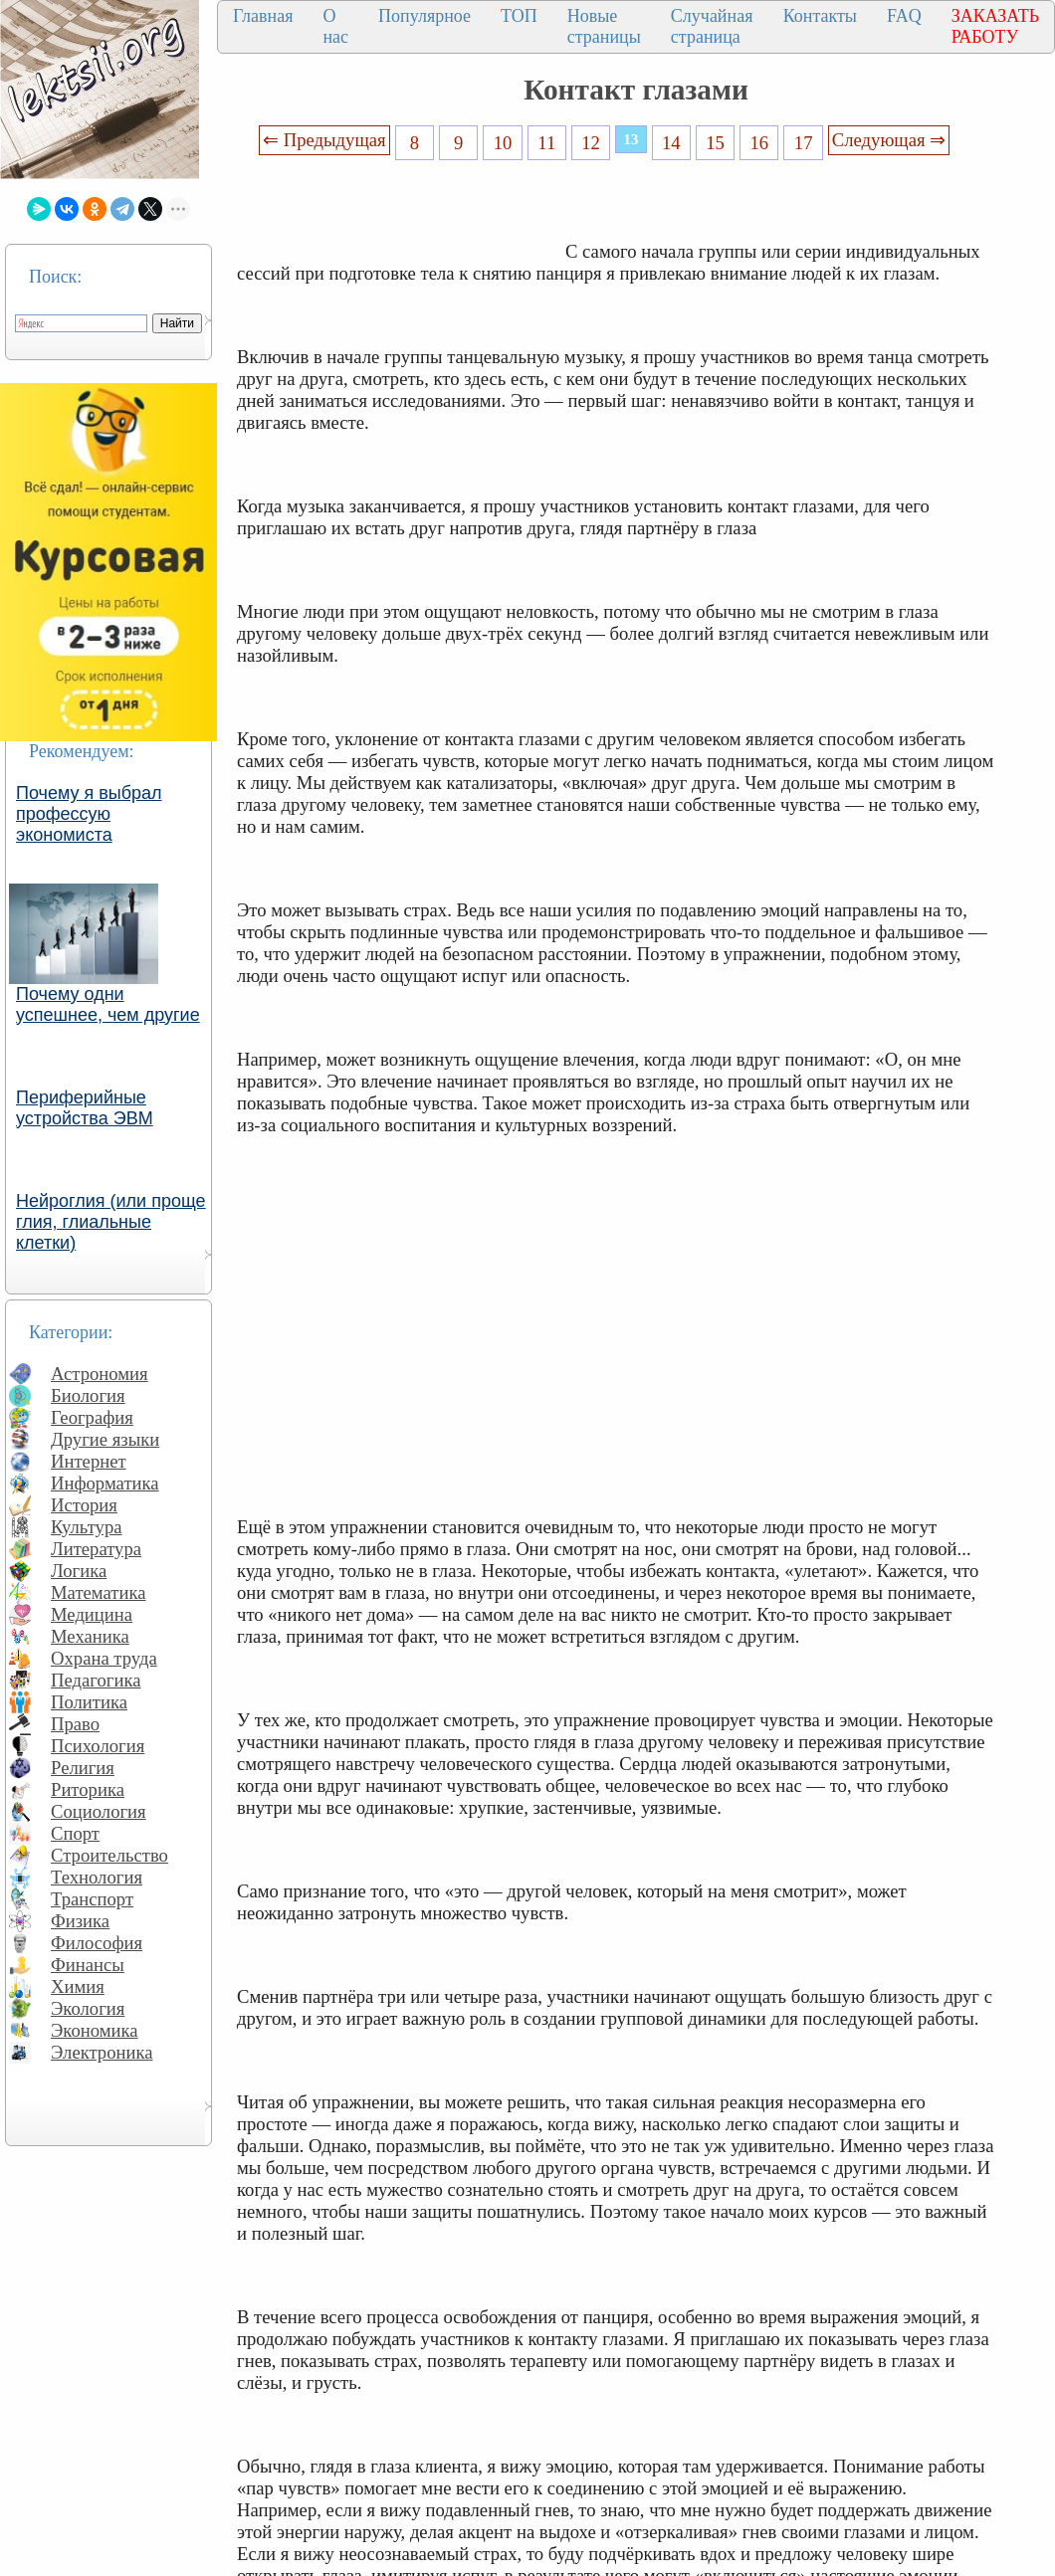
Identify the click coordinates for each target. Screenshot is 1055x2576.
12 (590, 142)
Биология (88, 1395)
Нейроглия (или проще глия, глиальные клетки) (111, 1222)
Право (75, 1723)
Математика (98, 1592)
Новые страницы (604, 26)
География (92, 1417)
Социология (98, 1811)
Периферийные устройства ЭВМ (84, 1108)
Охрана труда (104, 1658)
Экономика (94, 2030)
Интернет (88, 1461)
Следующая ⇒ (889, 139)
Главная (263, 16)
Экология (87, 2008)
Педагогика (96, 1680)
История (84, 1504)
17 (803, 142)
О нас (335, 26)
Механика (90, 1636)
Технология (96, 1877)
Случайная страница (712, 26)
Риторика (87, 1789)
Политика (89, 1701)
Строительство (109, 1855)
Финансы (87, 1964)
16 (759, 142)
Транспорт (92, 1898)
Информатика (105, 1483)
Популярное (424, 16)
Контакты (820, 16)
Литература (96, 1548)
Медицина (91, 1614)
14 (671, 142)
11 (546, 142)
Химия (78, 1986)
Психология (97, 1745)
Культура (86, 1526)
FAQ (904, 16)
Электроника (102, 2052)
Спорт (75, 1833)
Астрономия (99, 1373)
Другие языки (105, 1439)
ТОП (519, 16)
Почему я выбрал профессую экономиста (89, 814)
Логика (78, 1570)
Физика (80, 1920)
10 (503, 142)
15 (715, 142)
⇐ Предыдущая (324, 139)
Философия (96, 1942)
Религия (82, 1767)
